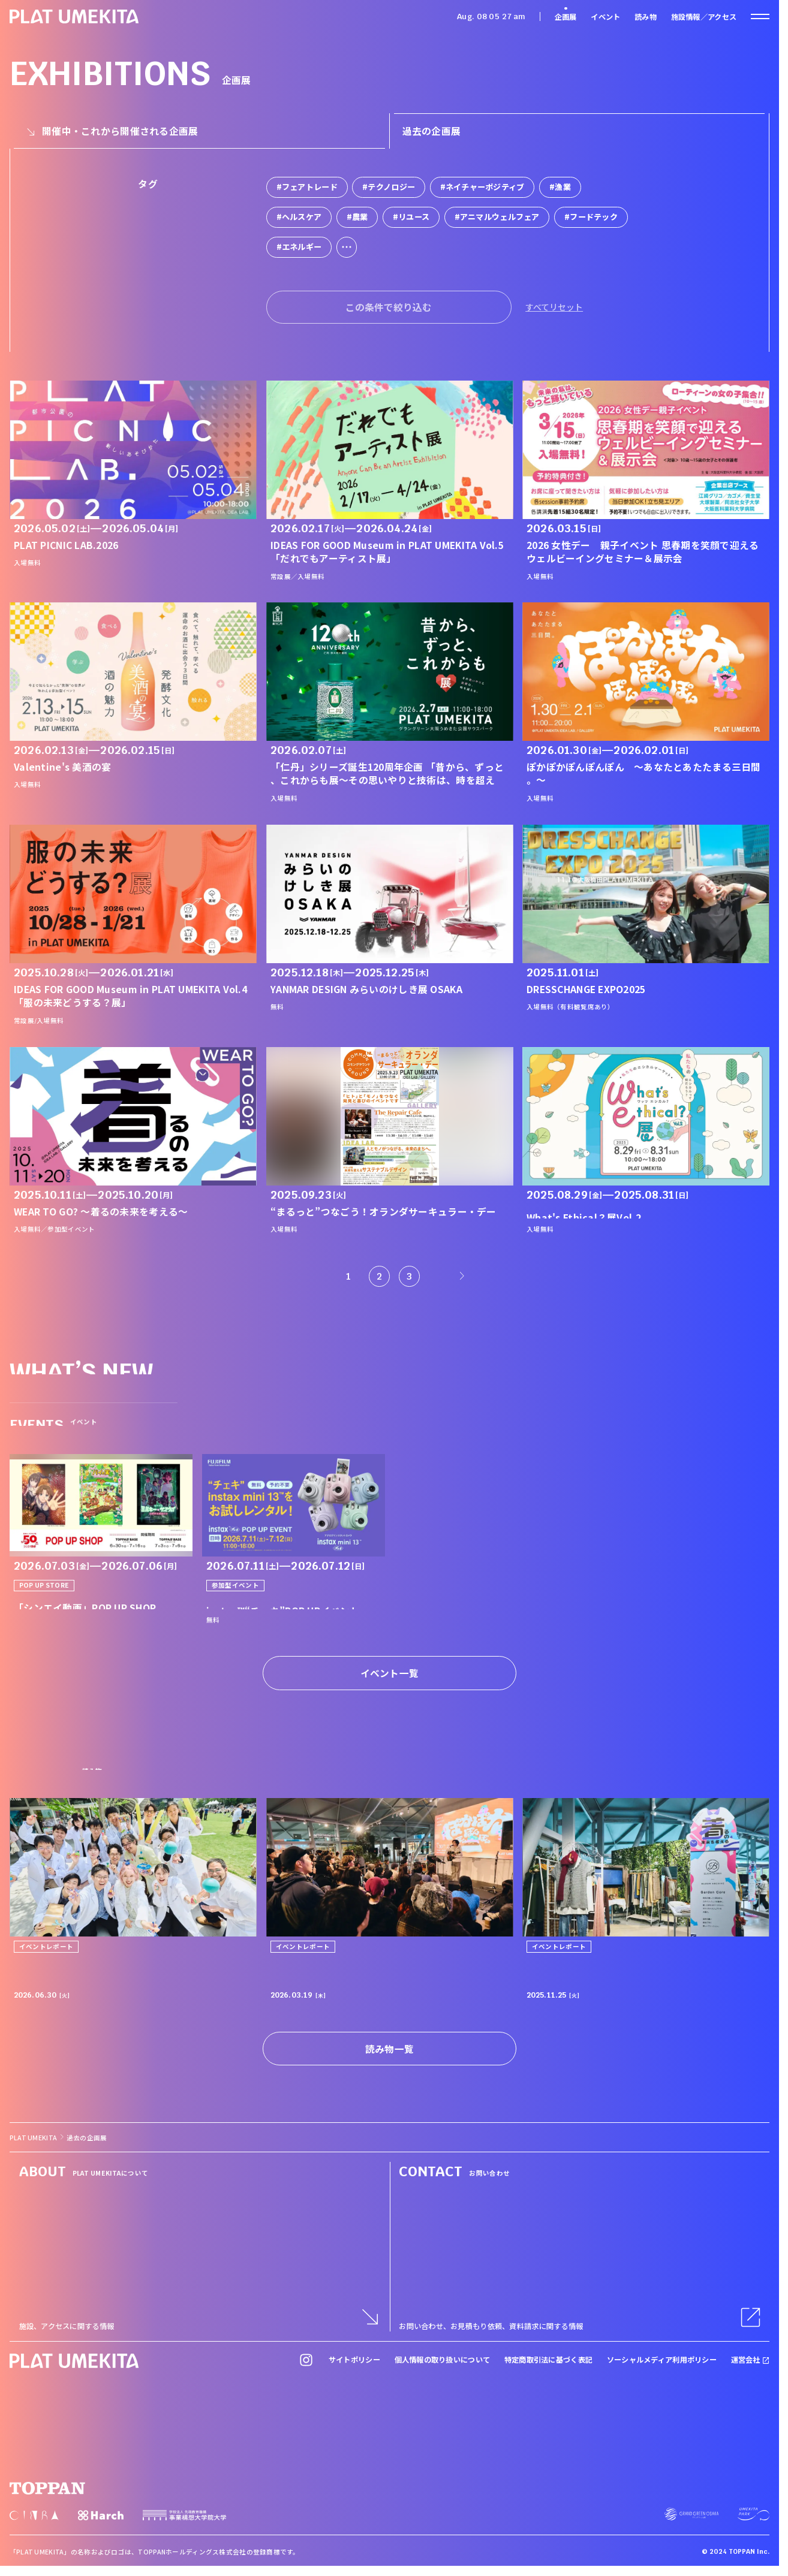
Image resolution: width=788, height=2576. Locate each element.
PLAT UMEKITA (33, 2137)
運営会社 (750, 2359)
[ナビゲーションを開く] (760, 16)
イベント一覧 (389, 1673)
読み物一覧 (389, 2049)
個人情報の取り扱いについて (443, 2359)
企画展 (566, 16)
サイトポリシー (354, 2359)
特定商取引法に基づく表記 (548, 2359)
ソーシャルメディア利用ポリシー (662, 2359)
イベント (605, 16)
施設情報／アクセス (704, 16)
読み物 (645, 16)
